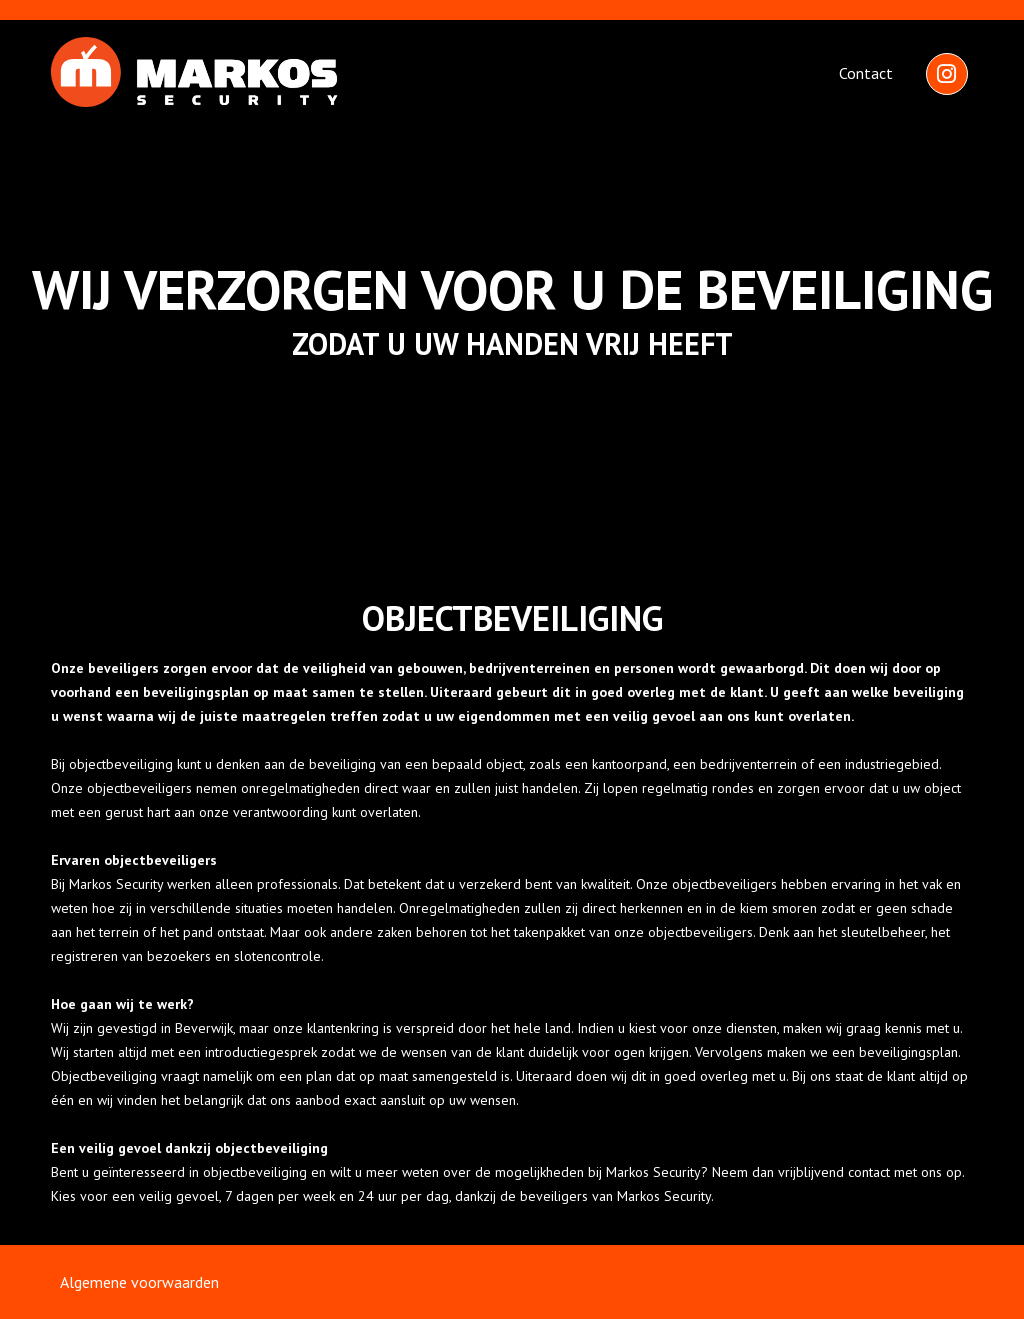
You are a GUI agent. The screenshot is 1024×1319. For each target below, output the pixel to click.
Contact (866, 73)
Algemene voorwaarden (139, 1282)
